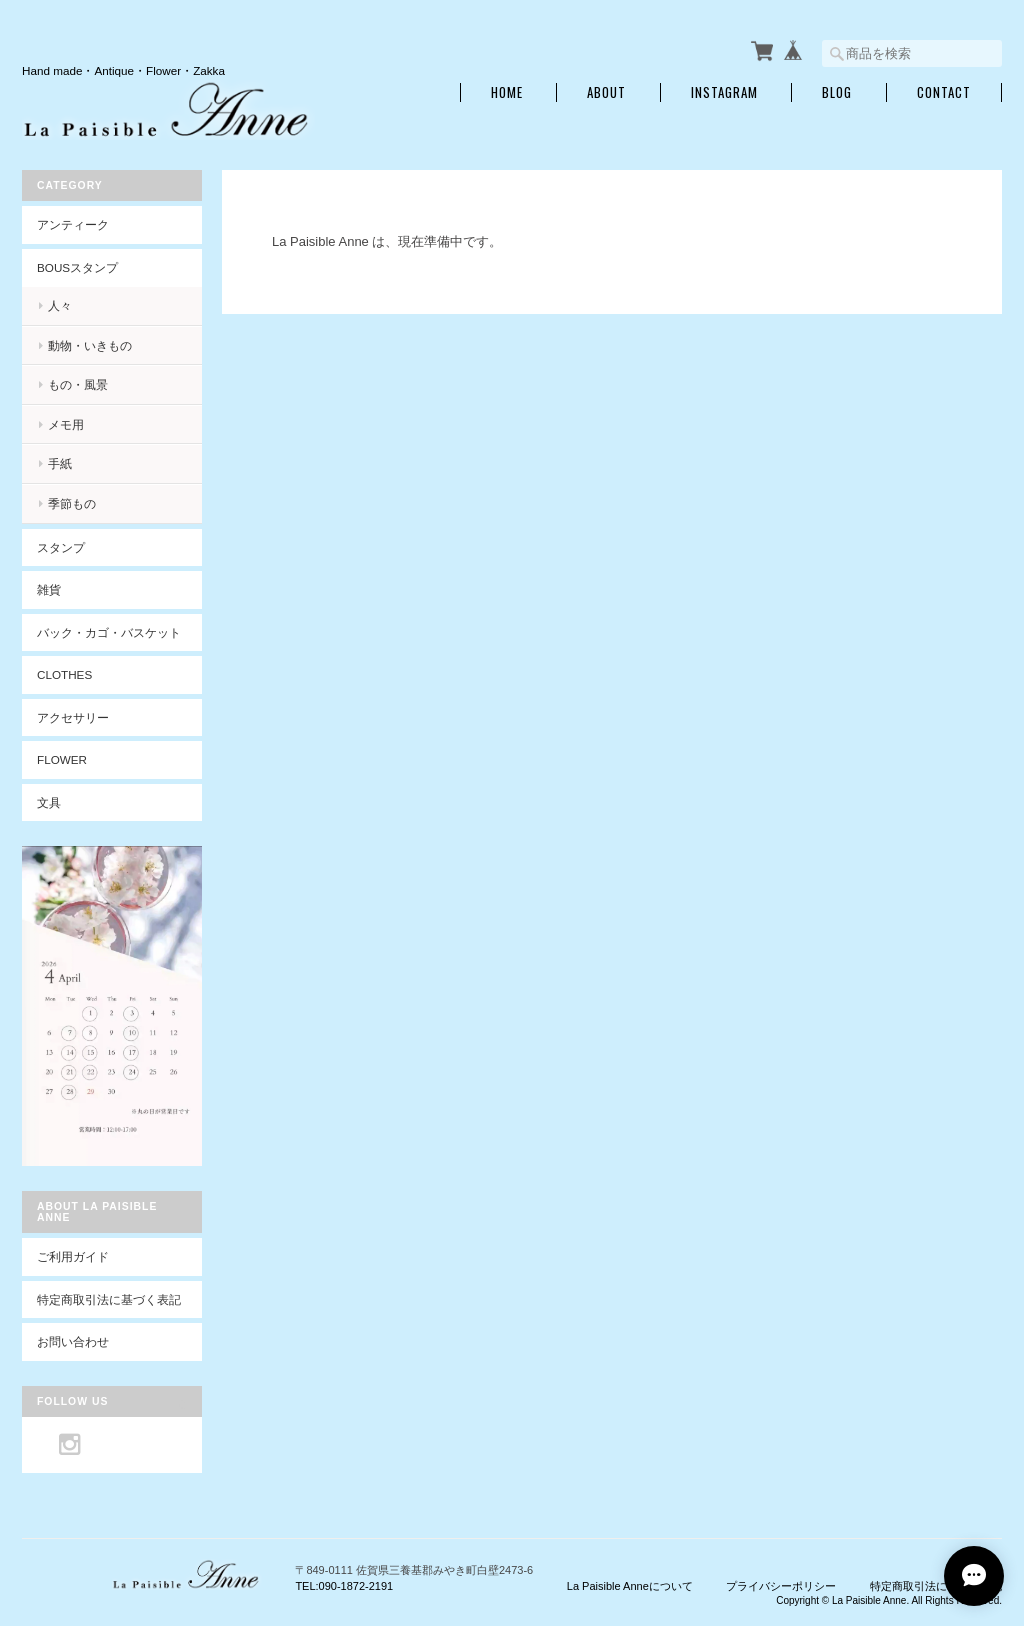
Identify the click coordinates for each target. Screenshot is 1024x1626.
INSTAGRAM (724, 92)
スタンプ (61, 547)
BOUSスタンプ (77, 267)
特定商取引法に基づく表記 (109, 1299)
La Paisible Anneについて (630, 1586)
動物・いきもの (90, 345)
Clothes (64, 674)
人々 (60, 305)
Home (507, 92)
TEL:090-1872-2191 (344, 1586)
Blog (837, 92)
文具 (49, 802)
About (606, 92)
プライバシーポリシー (781, 1586)
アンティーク (73, 224)
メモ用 (66, 424)
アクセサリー (73, 717)
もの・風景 (78, 384)
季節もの (72, 503)
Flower (62, 759)
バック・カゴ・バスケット (119, 632)
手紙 (60, 463)
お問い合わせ (73, 1341)
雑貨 (49, 589)
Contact (944, 92)
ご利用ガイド (73, 1256)
